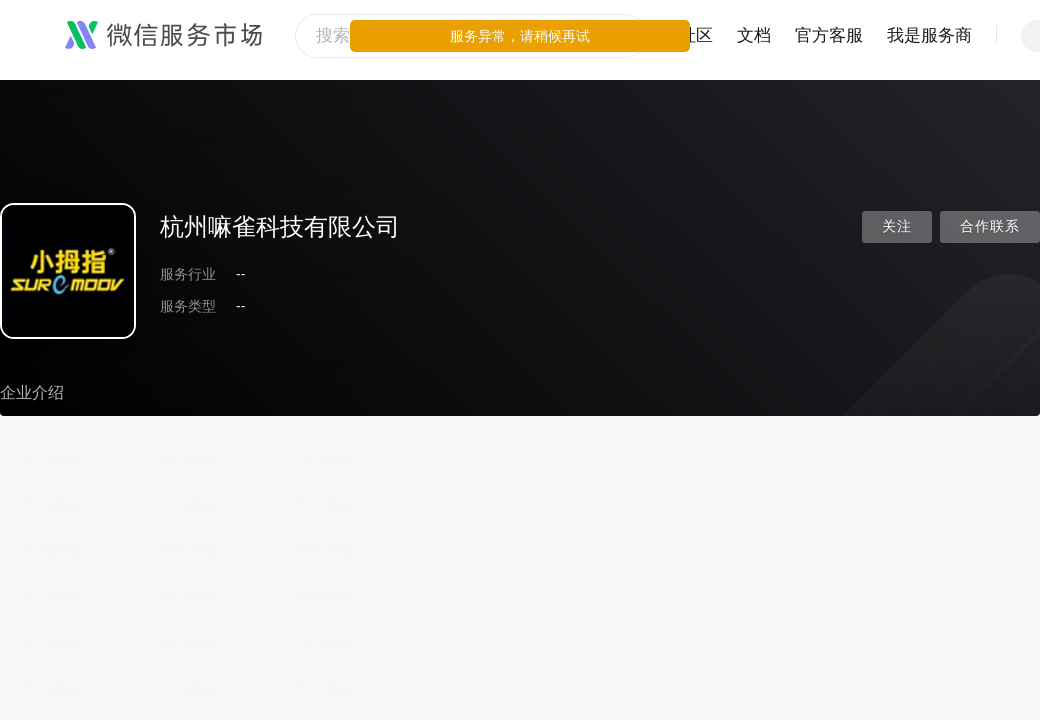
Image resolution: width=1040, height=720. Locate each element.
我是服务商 (929, 35)
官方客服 (829, 35)
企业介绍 (32, 392)
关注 (897, 226)
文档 (754, 35)
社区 (696, 35)
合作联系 (990, 226)
